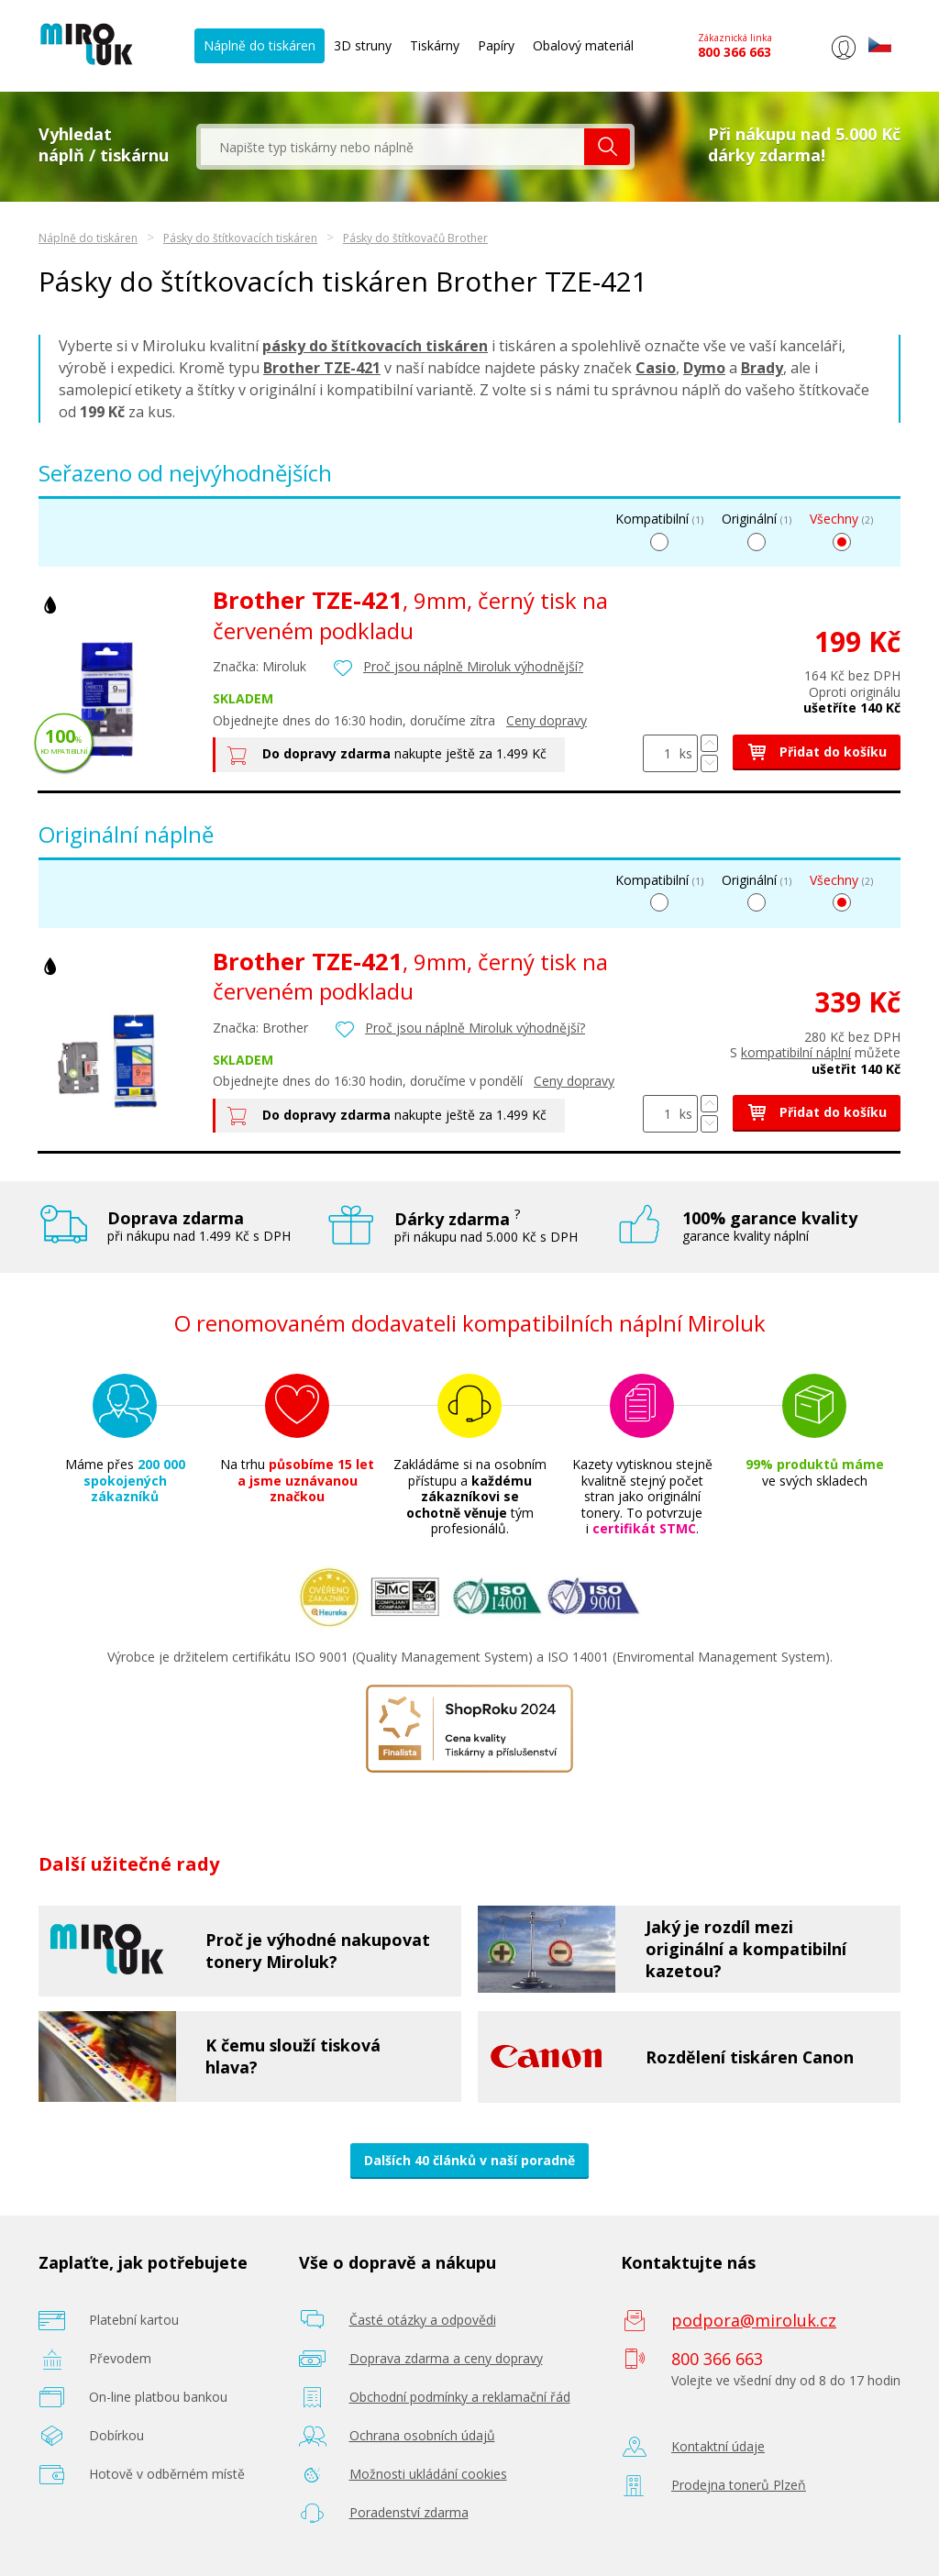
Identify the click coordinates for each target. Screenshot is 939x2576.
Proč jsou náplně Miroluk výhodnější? (473, 666)
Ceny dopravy (546, 720)
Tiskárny (434, 45)
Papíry (496, 45)
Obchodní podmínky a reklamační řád (459, 2396)
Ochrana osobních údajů (422, 2435)
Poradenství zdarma (409, 2512)
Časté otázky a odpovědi (422, 2319)
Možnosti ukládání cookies (428, 2473)
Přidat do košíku (816, 751)
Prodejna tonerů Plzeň (738, 2484)
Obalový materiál (583, 45)
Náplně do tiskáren (259, 45)
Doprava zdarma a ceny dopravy (446, 2358)
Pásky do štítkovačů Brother (415, 238)
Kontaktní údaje (718, 2446)
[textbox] (392, 146)
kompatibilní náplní (796, 1052)
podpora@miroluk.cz (753, 2320)
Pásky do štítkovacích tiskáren (240, 238)
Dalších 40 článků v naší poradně (469, 2160)
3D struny (363, 45)
